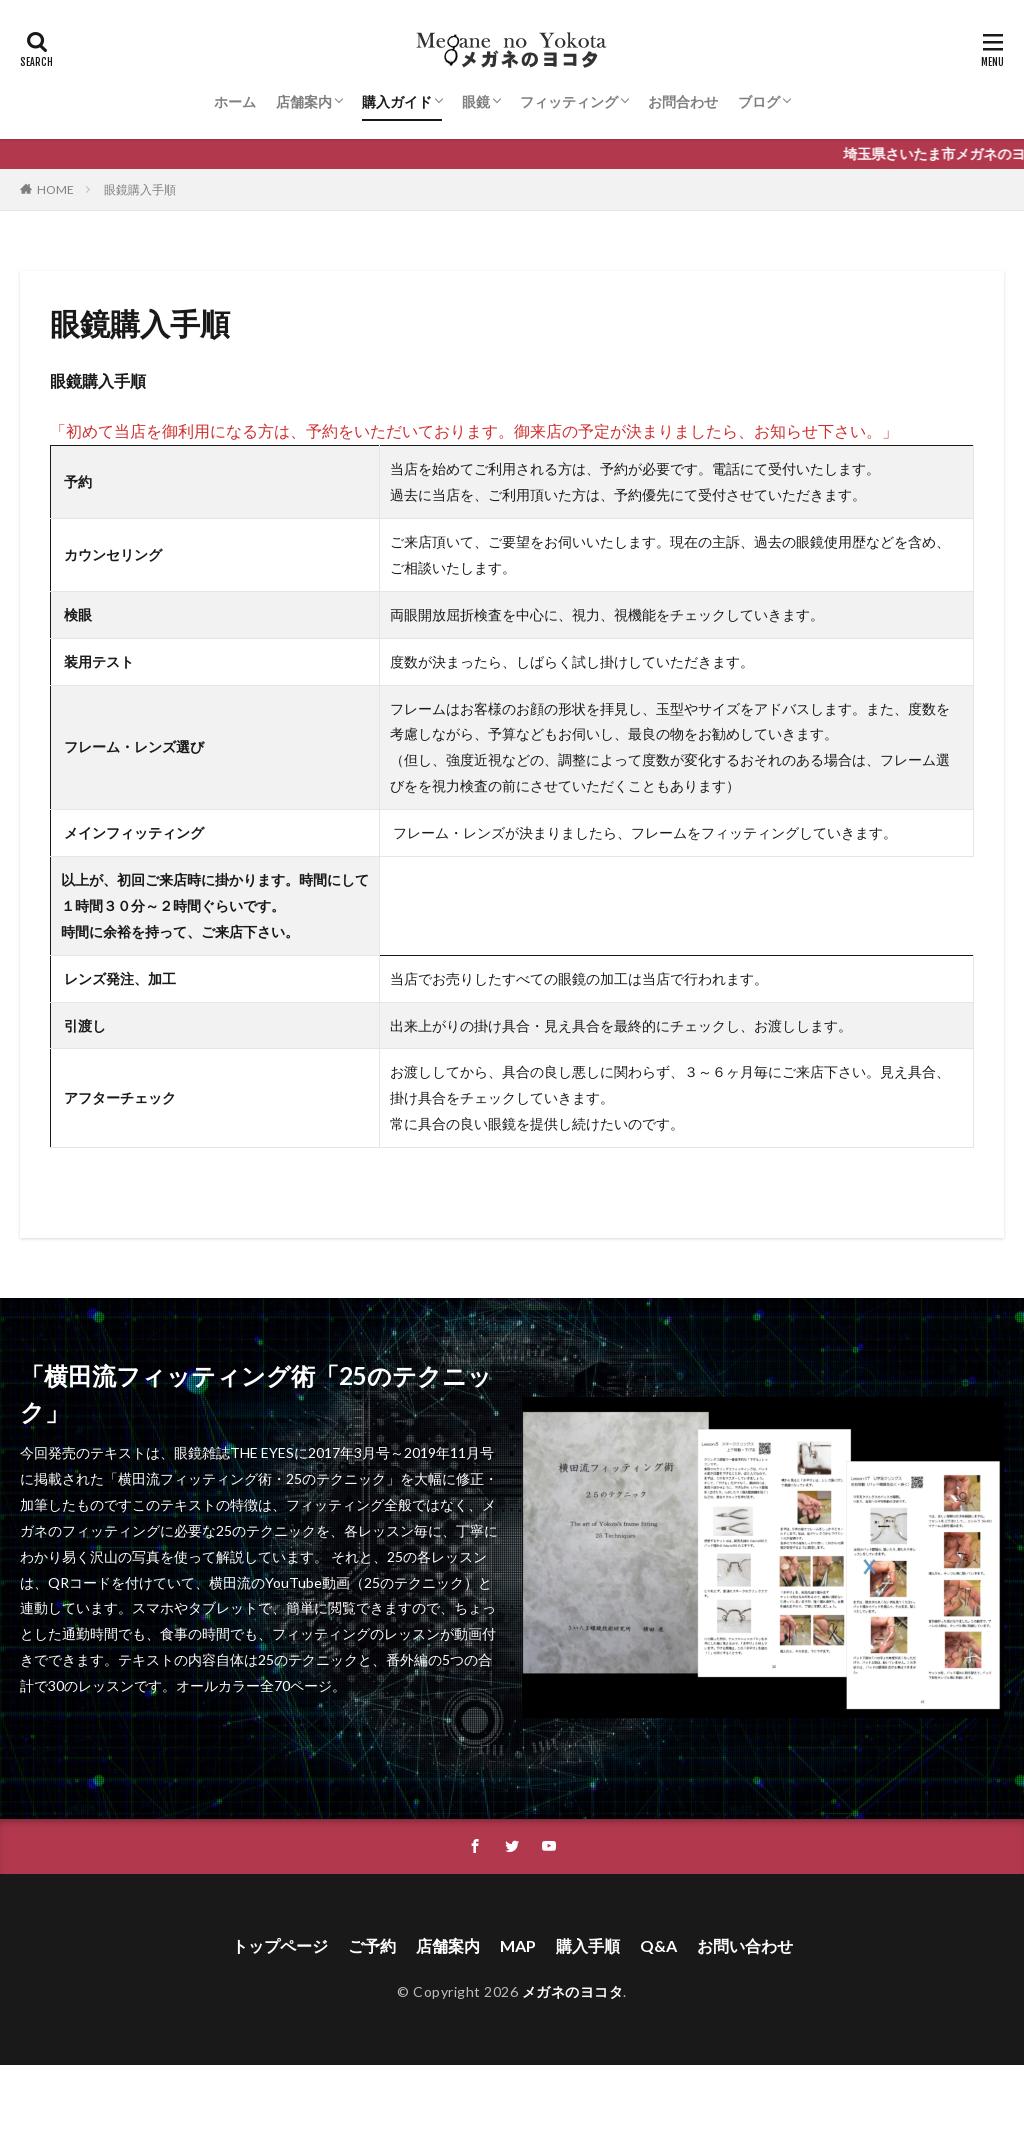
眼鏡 (476, 101)
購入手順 (588, 1945)
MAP (518, 1945)
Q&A (658, 1945)
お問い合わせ (745, 1945)
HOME (55, 189)
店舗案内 (304, 101)
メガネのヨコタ (573, 1991)
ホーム (235, 101)
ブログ (759, 101)
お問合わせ (683, 101)
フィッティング (569, 101)
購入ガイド (397, 101)
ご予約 (372, 1945)
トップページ (280, 1945)
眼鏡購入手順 (140, 189)
